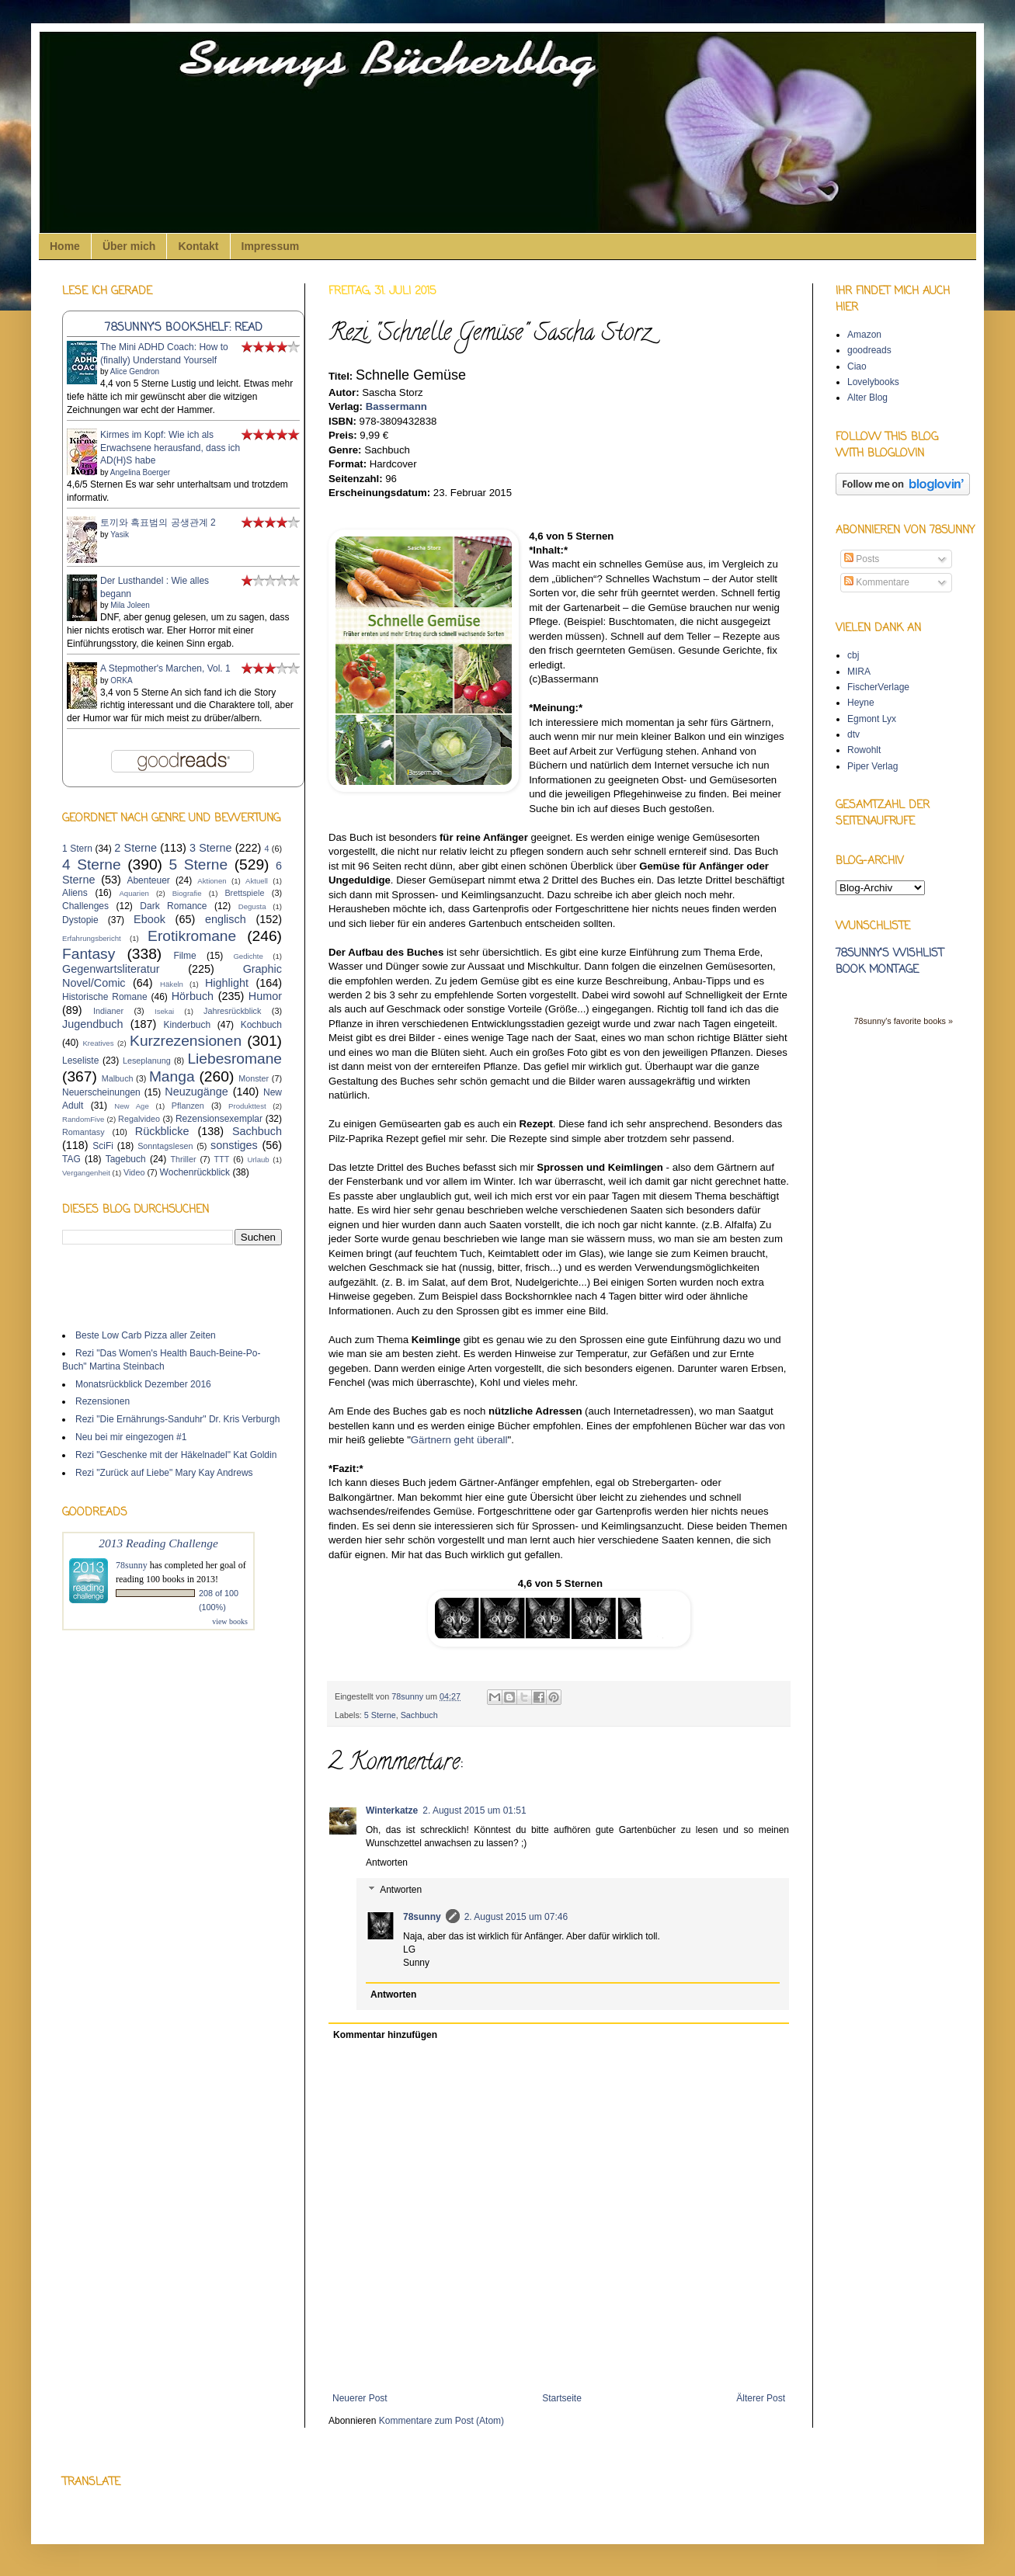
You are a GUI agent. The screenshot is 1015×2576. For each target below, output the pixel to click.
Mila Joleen (130, 605)
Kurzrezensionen (186, 1041)
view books (230, 1621)
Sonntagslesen (165, 1146)
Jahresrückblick (232, 1010)
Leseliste (80, 1060)
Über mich (129, 246)
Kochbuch (261, 1024)
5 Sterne (380, 1715)
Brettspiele (244, 892)
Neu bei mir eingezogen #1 (130, 1437)
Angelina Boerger (140, 472)
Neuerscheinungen (101, 1092)
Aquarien (133, 893)
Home (65, 246)
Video (133, 1172)
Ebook (149, 919)
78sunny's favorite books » (903, 1021)
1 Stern (77, 848)
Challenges (85, 906)
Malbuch (118, 1078)
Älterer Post (760, 2398)
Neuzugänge (196, 1091)
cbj (853, 655)
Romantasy (83, 1132)
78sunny (408, 1696)
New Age (131, 1106)
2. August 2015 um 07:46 (516, 1916)
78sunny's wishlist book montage (890, 962)
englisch (225, 919)
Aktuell (256, 881)
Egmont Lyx (871, 718)
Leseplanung (147, 1060)
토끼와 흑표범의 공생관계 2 (158, 522)
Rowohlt (864, 750)
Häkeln (171, 984)
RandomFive (83, 1119)
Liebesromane (234, 1058)
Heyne (860, 702)
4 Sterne (91, 864)
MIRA (859, 671)
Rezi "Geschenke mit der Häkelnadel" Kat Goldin (175, 1454)
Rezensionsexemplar (219, 1118)
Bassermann (396, 406)
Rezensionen (102, 1401)
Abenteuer (148, 880)
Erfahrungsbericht (91, 938)
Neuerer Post (360, 2398)
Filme (184, 955)
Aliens (75, 892)
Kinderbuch (186, 1024)
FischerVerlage (878, 687)
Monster (253, 1078)
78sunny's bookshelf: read (183, 327)
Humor (265, 996)
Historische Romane (105, 996)
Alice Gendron (134, 371)
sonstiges (234, 1145)
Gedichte (247, 956)
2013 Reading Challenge (158, 1543)
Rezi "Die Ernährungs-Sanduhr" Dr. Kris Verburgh (177, 1419)
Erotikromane (192, 936)
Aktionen (211, 881)
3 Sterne (210, 848)
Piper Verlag (872, 766)
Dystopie (80, 920)
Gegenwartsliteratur (111, 969)
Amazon (864, 334)
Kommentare (876, 582)
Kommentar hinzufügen (385, 2034)
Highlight (227, 983)
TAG (71, 1159)
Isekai (164, 1011)
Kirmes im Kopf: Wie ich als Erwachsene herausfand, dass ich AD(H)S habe (170, 448)
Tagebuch (126, 1159)
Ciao (857, 366)
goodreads (869, 350)
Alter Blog (867, 397)
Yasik (119, 534)
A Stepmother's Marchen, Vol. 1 (165, 668)
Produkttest (247, 1106)
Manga (172, 1076)
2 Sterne (135, 848)
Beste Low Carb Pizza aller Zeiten (145, 1335)
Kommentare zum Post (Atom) (441, 2420)
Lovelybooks (873, 382)
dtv (853, 734)
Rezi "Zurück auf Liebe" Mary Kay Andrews (164, 1472)
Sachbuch (419, 1715)
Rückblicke (162, 1131)
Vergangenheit (86, 1172)
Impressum (271, 246)
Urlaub (258, 1159)
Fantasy (88, 954)
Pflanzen (188, 1105)
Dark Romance (173, 906)
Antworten (387, 1862)
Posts (861, 559)
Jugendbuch (92, 1024)
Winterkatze (392, 1810)
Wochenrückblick (195, 1172)
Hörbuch (193, 996)
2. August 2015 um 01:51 (474, 1810)
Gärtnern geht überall (459, 1440)
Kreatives (97, 1043)
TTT (222, 1159)
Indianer (108, 1010)
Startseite (562, 2398)
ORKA (121, 680)
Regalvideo (139, 1118)
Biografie (187, 893)
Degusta (252, 906)
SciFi (102, 1145)
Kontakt (198, 246)
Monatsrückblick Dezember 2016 (143, 1384)
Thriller (183, 1159)
